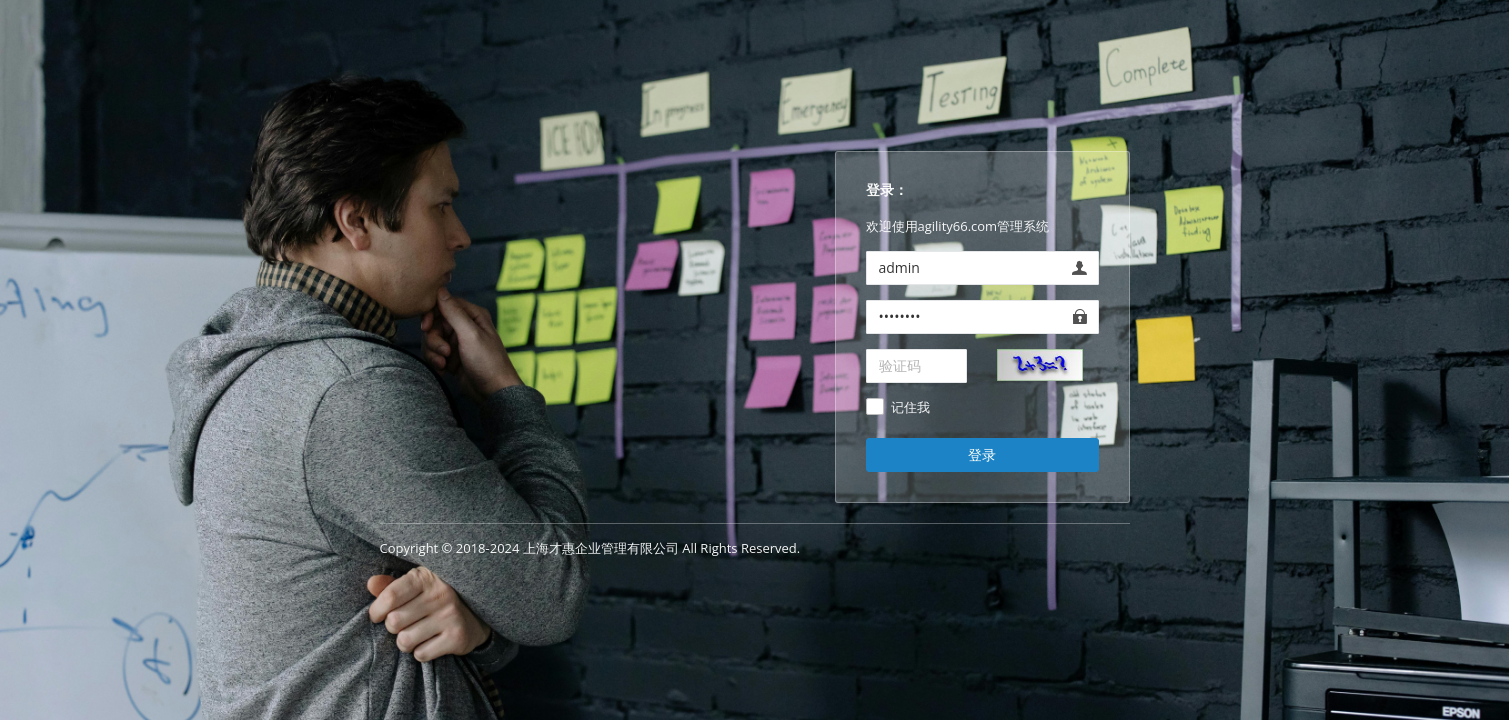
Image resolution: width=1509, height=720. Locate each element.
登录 (982, 454)
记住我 (910, 408)
